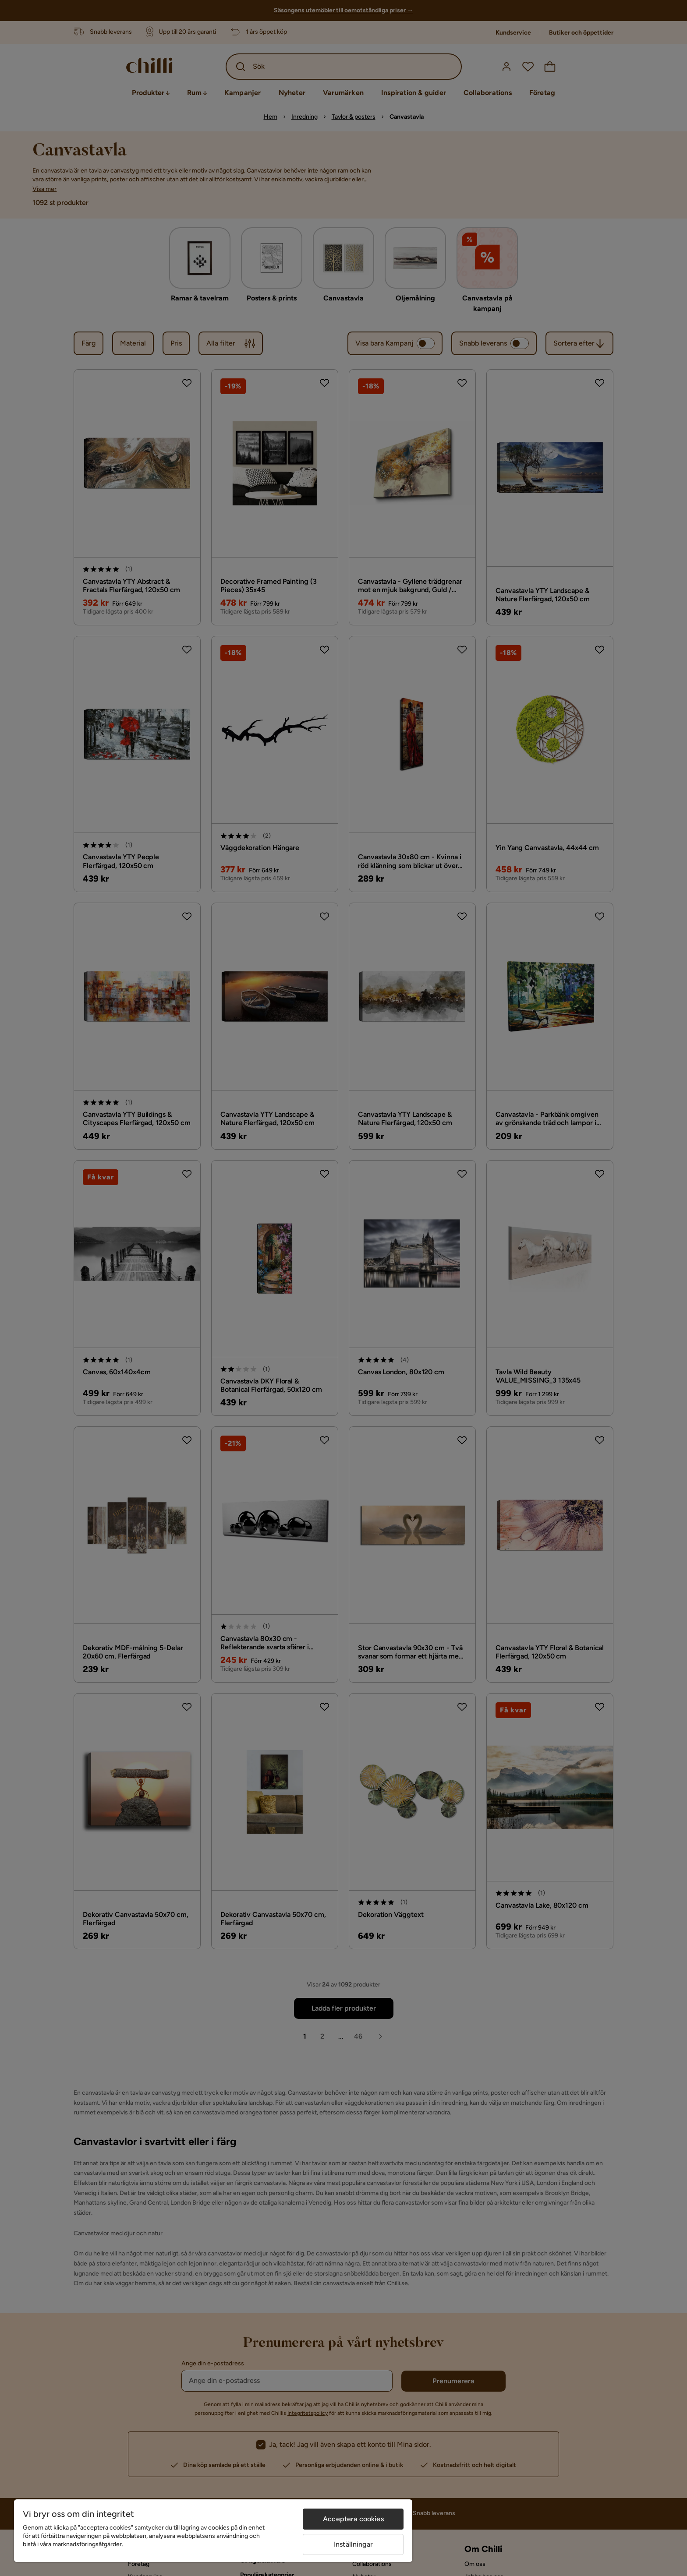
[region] (213, 2530)
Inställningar (353, 2544)
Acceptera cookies (353, 2519)
